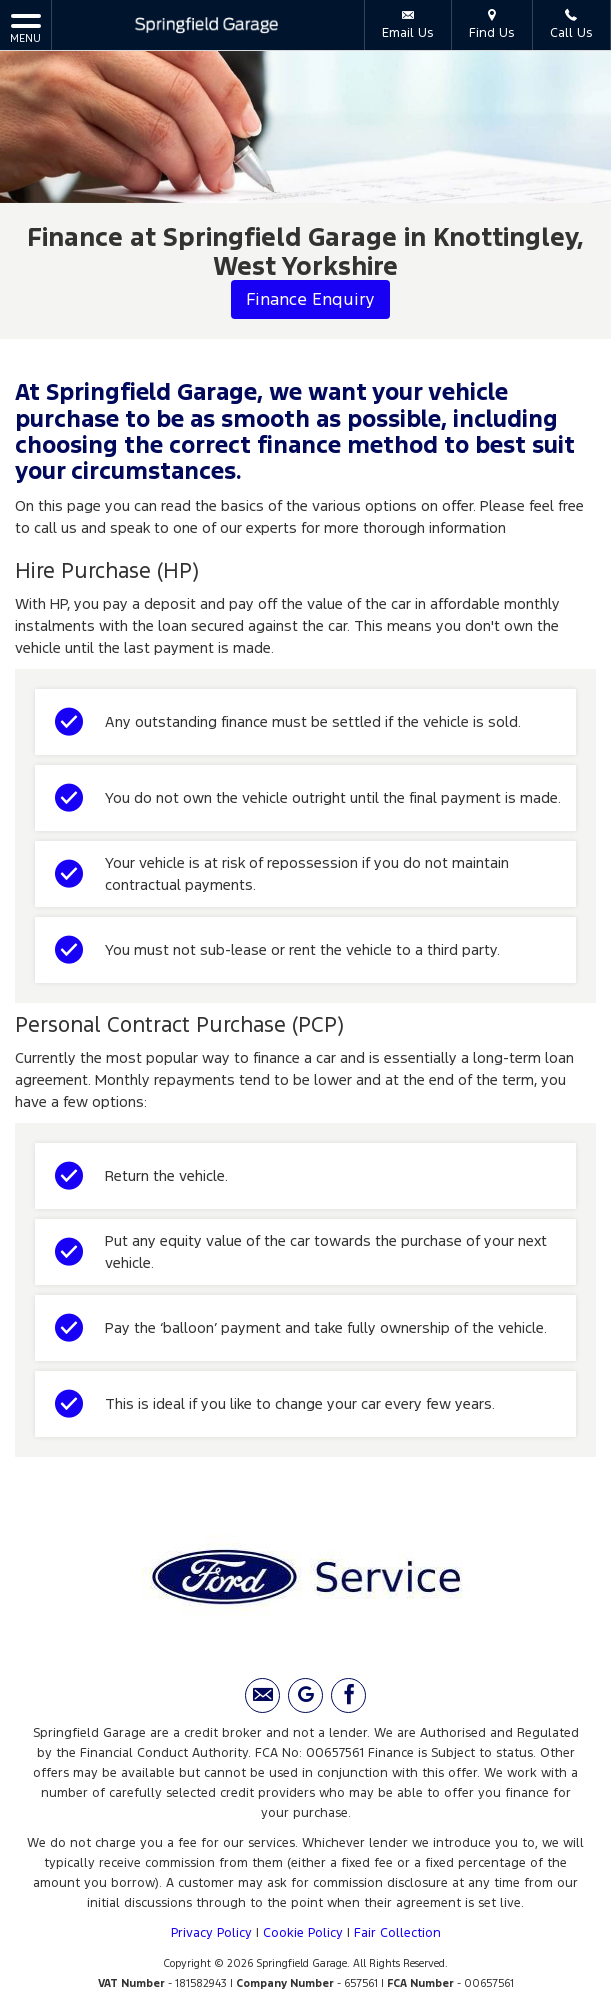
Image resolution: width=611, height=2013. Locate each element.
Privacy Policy (211, 1933)
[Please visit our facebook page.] (348, 1695)
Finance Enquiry (310, 299)
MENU (25, 27)
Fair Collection (397, 1933)
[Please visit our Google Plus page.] (305, 1695)
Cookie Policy (303, 1933)
